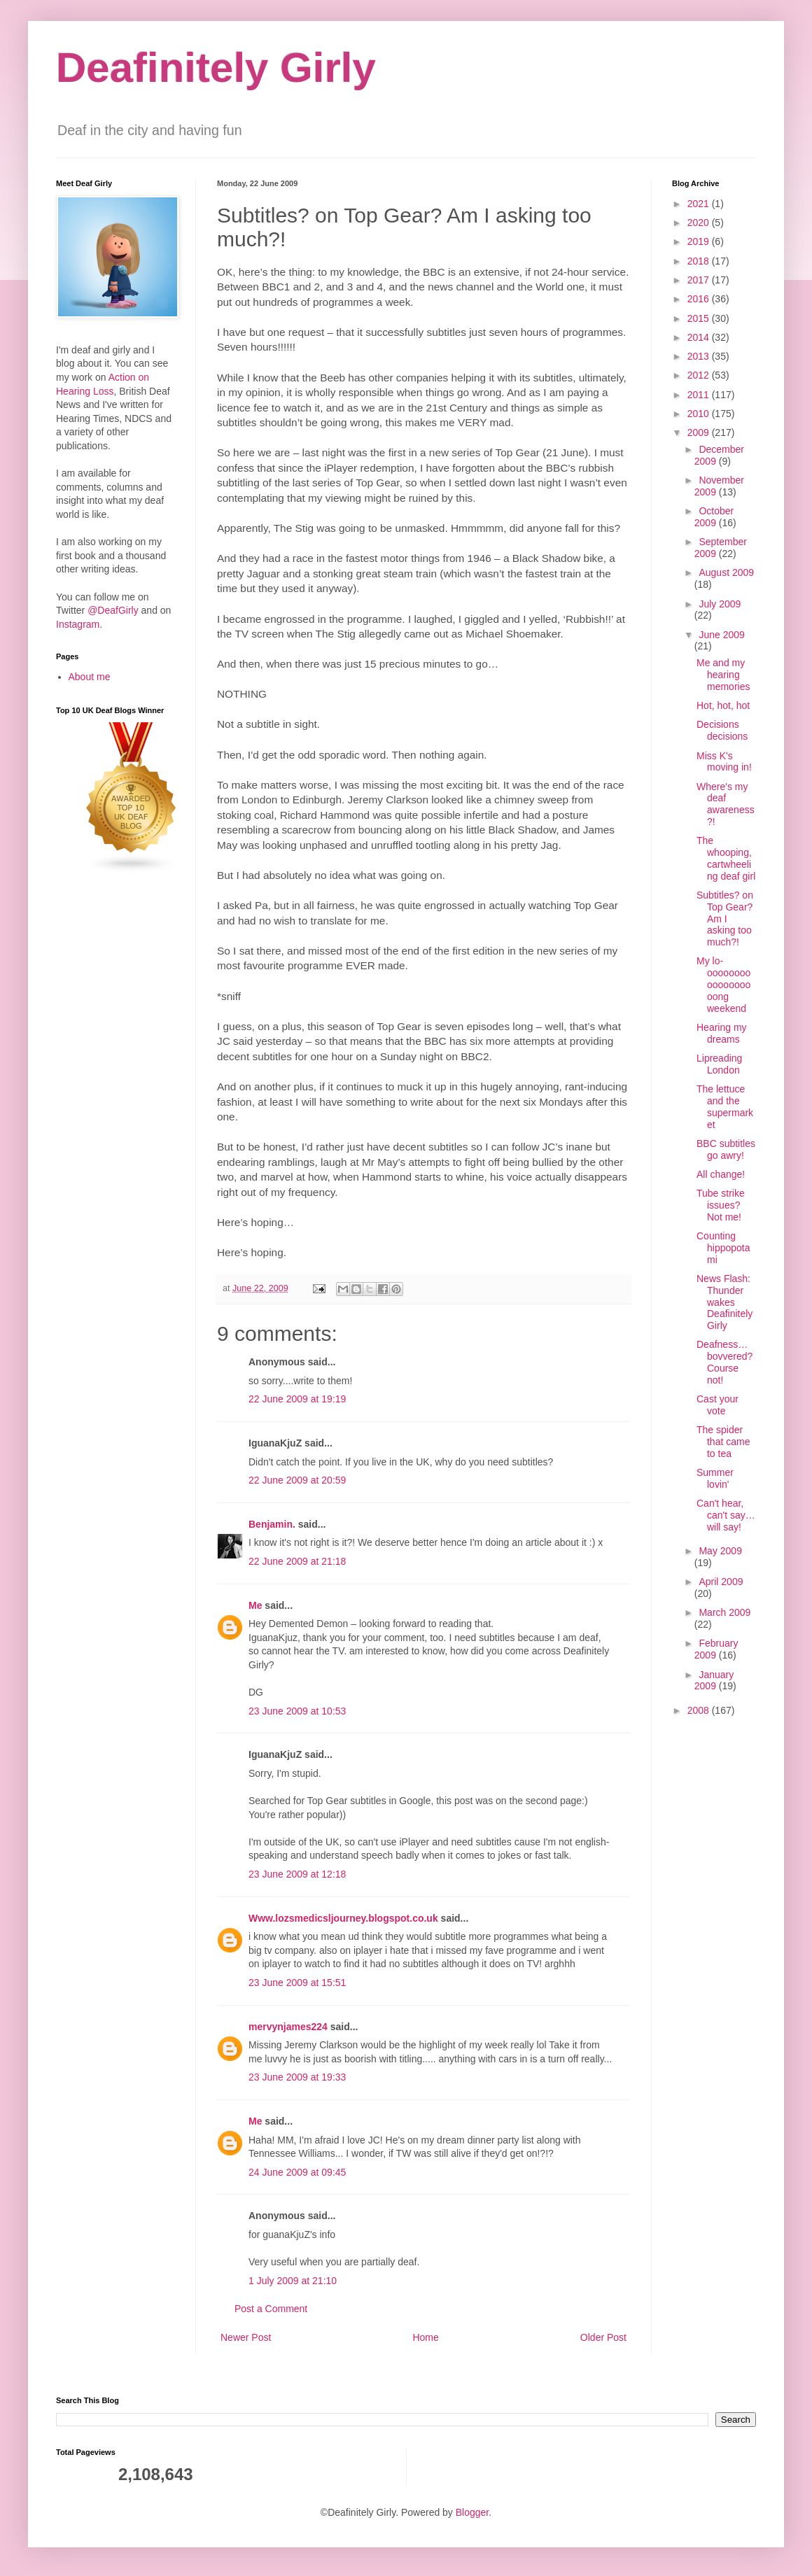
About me (90, 676)
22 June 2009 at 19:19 (297, 1399)
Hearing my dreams (721, 1033)
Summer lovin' (715, 1478)
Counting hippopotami (723, 1247)
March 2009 (724, 1612)
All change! (720, 1174)
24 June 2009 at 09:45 (297, 2172)
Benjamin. (271, 1524)
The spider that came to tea (723, 1441)
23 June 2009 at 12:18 (297, 1874)
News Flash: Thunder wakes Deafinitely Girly (724, 1302)
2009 (699, 432)
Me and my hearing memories (723, 674)
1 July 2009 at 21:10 (292, 2280)
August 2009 (726, 572)
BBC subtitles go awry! (725, 1149)
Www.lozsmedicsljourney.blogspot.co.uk (343, 1918)
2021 (699, 203)
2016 (699, 298)
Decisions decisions (722, 730)
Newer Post (245, 2337)
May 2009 (720, 1550)
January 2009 (714, 1680)
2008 (699, 1710)
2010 (699, 413)
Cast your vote (717, 1404)
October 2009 (714, 516)
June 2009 (721, 634)
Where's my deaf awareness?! (725, 804)
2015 (699, 318)
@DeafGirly (113, 610)
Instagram (77, 624)
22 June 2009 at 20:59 (297, 1480)
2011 (699, 394)
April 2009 (721, 1581)
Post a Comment (270, 2308)
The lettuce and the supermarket (724, 1106)
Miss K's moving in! (724, 761)
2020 (699, 222)
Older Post (603, 2337)
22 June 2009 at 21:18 (297, 1561)
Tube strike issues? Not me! (720, 1205)
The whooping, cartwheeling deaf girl (725, 858)
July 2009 (720, 604)
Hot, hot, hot (723, 705)
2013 (699, 356)
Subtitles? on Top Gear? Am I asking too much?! (724, 918)
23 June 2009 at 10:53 (297, 1711)
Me (255, 1605)
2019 (699, 241)
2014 (699, 337)
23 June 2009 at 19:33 (297, 2077)
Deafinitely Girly (216, 67)
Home (425, 2337)
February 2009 (716, 1649)
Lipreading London (719, 1064)
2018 (699, 261)
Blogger (472, 2512)
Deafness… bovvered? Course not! (724, 1362)
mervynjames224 (288, 2026)
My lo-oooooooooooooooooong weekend (723, 984)
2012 (699, 375)
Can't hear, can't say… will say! (725, 1515)
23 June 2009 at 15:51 (297, 1982)
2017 (699, 280)
